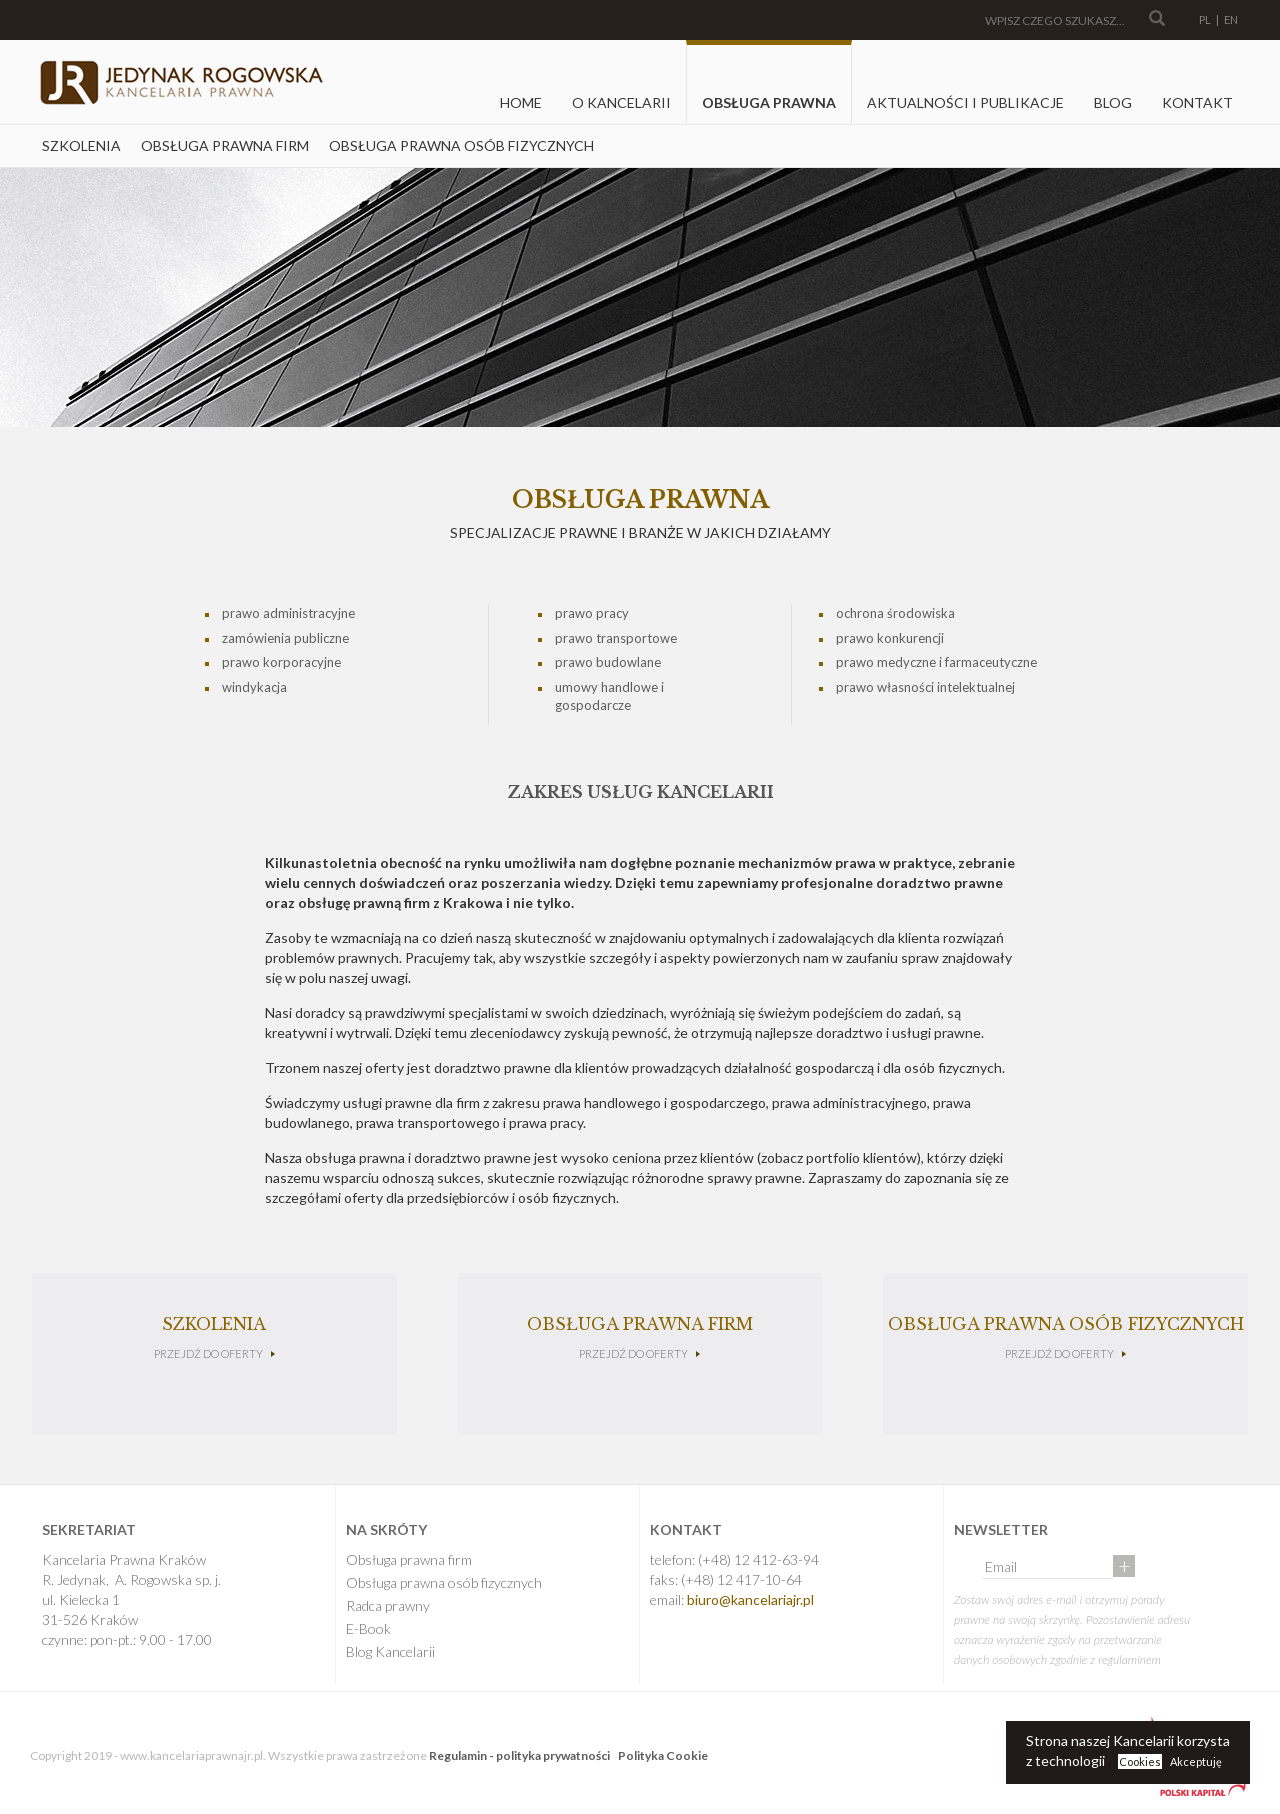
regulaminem (1129, 1659)
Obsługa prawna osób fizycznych (461, 145)
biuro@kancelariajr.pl (750, 1599)
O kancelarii (621, 102)
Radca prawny (388, 1605)
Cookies (1140, 1761)
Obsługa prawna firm (225, 145)
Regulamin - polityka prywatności (519, 1755)
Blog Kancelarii (390, 1651)
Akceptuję (1196, 1761)
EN (1231, 19)
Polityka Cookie (663, 1755)
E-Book (368, 1628)
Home (521, 102)
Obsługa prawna (769, 102)
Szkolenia (81, 145)
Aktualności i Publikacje (965, 102)
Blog (1113, 102)
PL (1205, 19)
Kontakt (1197, 102)
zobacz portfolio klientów (839, 1157)
